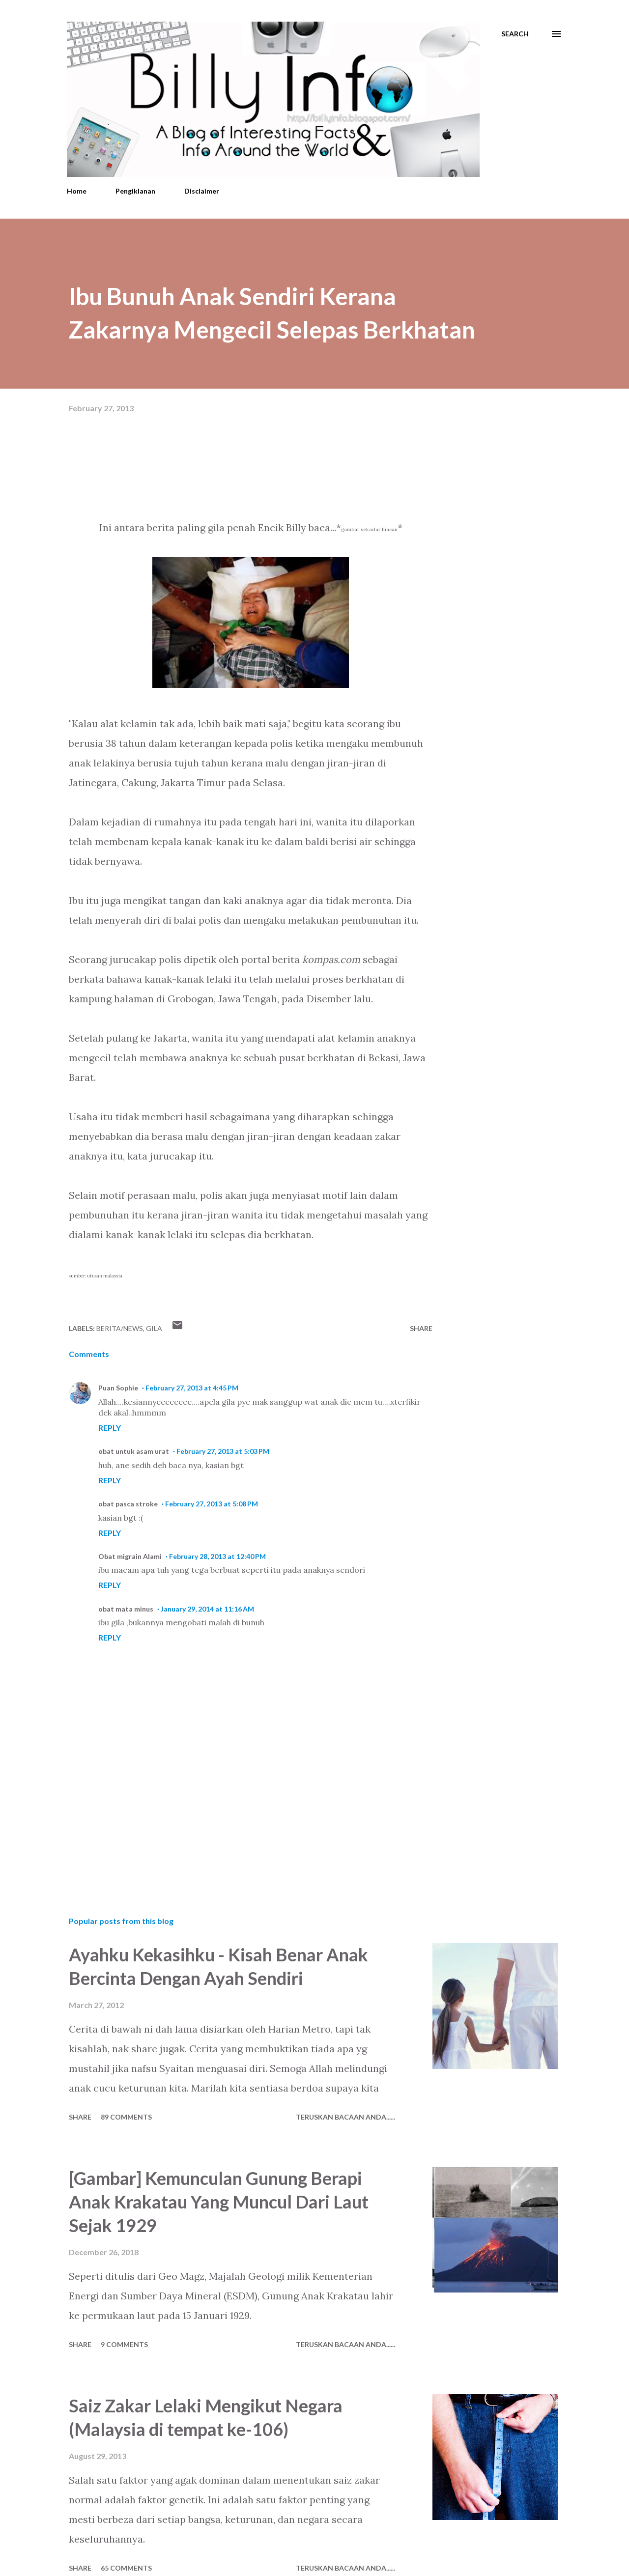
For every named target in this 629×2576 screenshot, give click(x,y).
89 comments (126, 2117)
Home (76, 191)
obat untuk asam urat (133, 1451)
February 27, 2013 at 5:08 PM (211, 1504)
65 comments (126, 2568)
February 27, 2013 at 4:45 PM (191, 1388)
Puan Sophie (118, 1388)
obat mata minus (125, 1609)
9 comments (124, 2344)
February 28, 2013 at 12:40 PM (217, 1556)
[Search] (515, 34)
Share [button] (421, 1328)
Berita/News (119, 1328)
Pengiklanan (135, 191)
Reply (109, 1427)
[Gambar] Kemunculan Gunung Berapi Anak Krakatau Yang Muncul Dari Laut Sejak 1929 (219, 2201)
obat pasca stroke (128, 1504)
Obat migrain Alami (130, 1556)
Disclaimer (201, 191)
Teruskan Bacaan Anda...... (345, 2117)
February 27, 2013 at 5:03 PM (222, 1451)
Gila (154, 1328)
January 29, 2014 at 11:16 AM (207, 1609)
